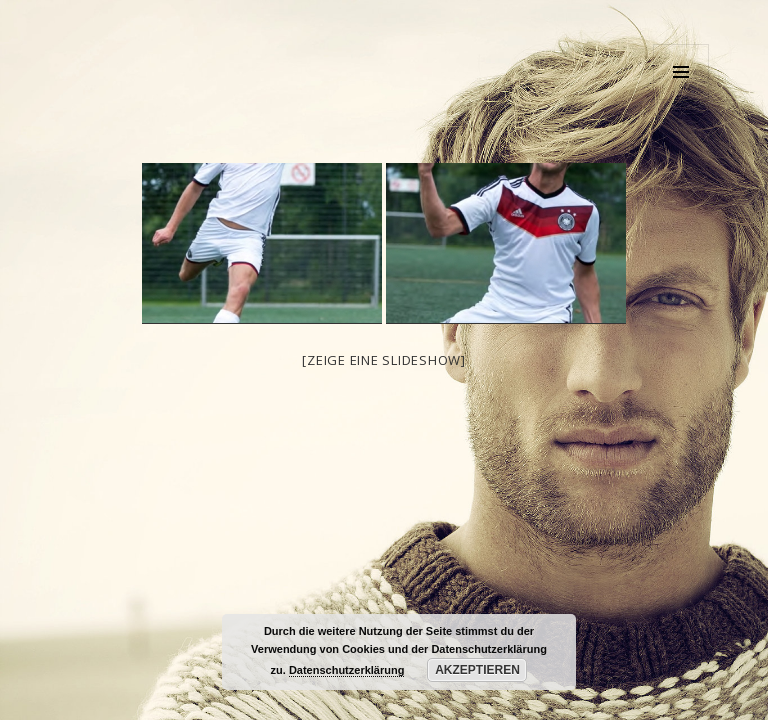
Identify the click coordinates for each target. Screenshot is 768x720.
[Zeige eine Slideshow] (384, 360)
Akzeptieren (477, 670)
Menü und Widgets (681, 99)
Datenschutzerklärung (347, 670)
